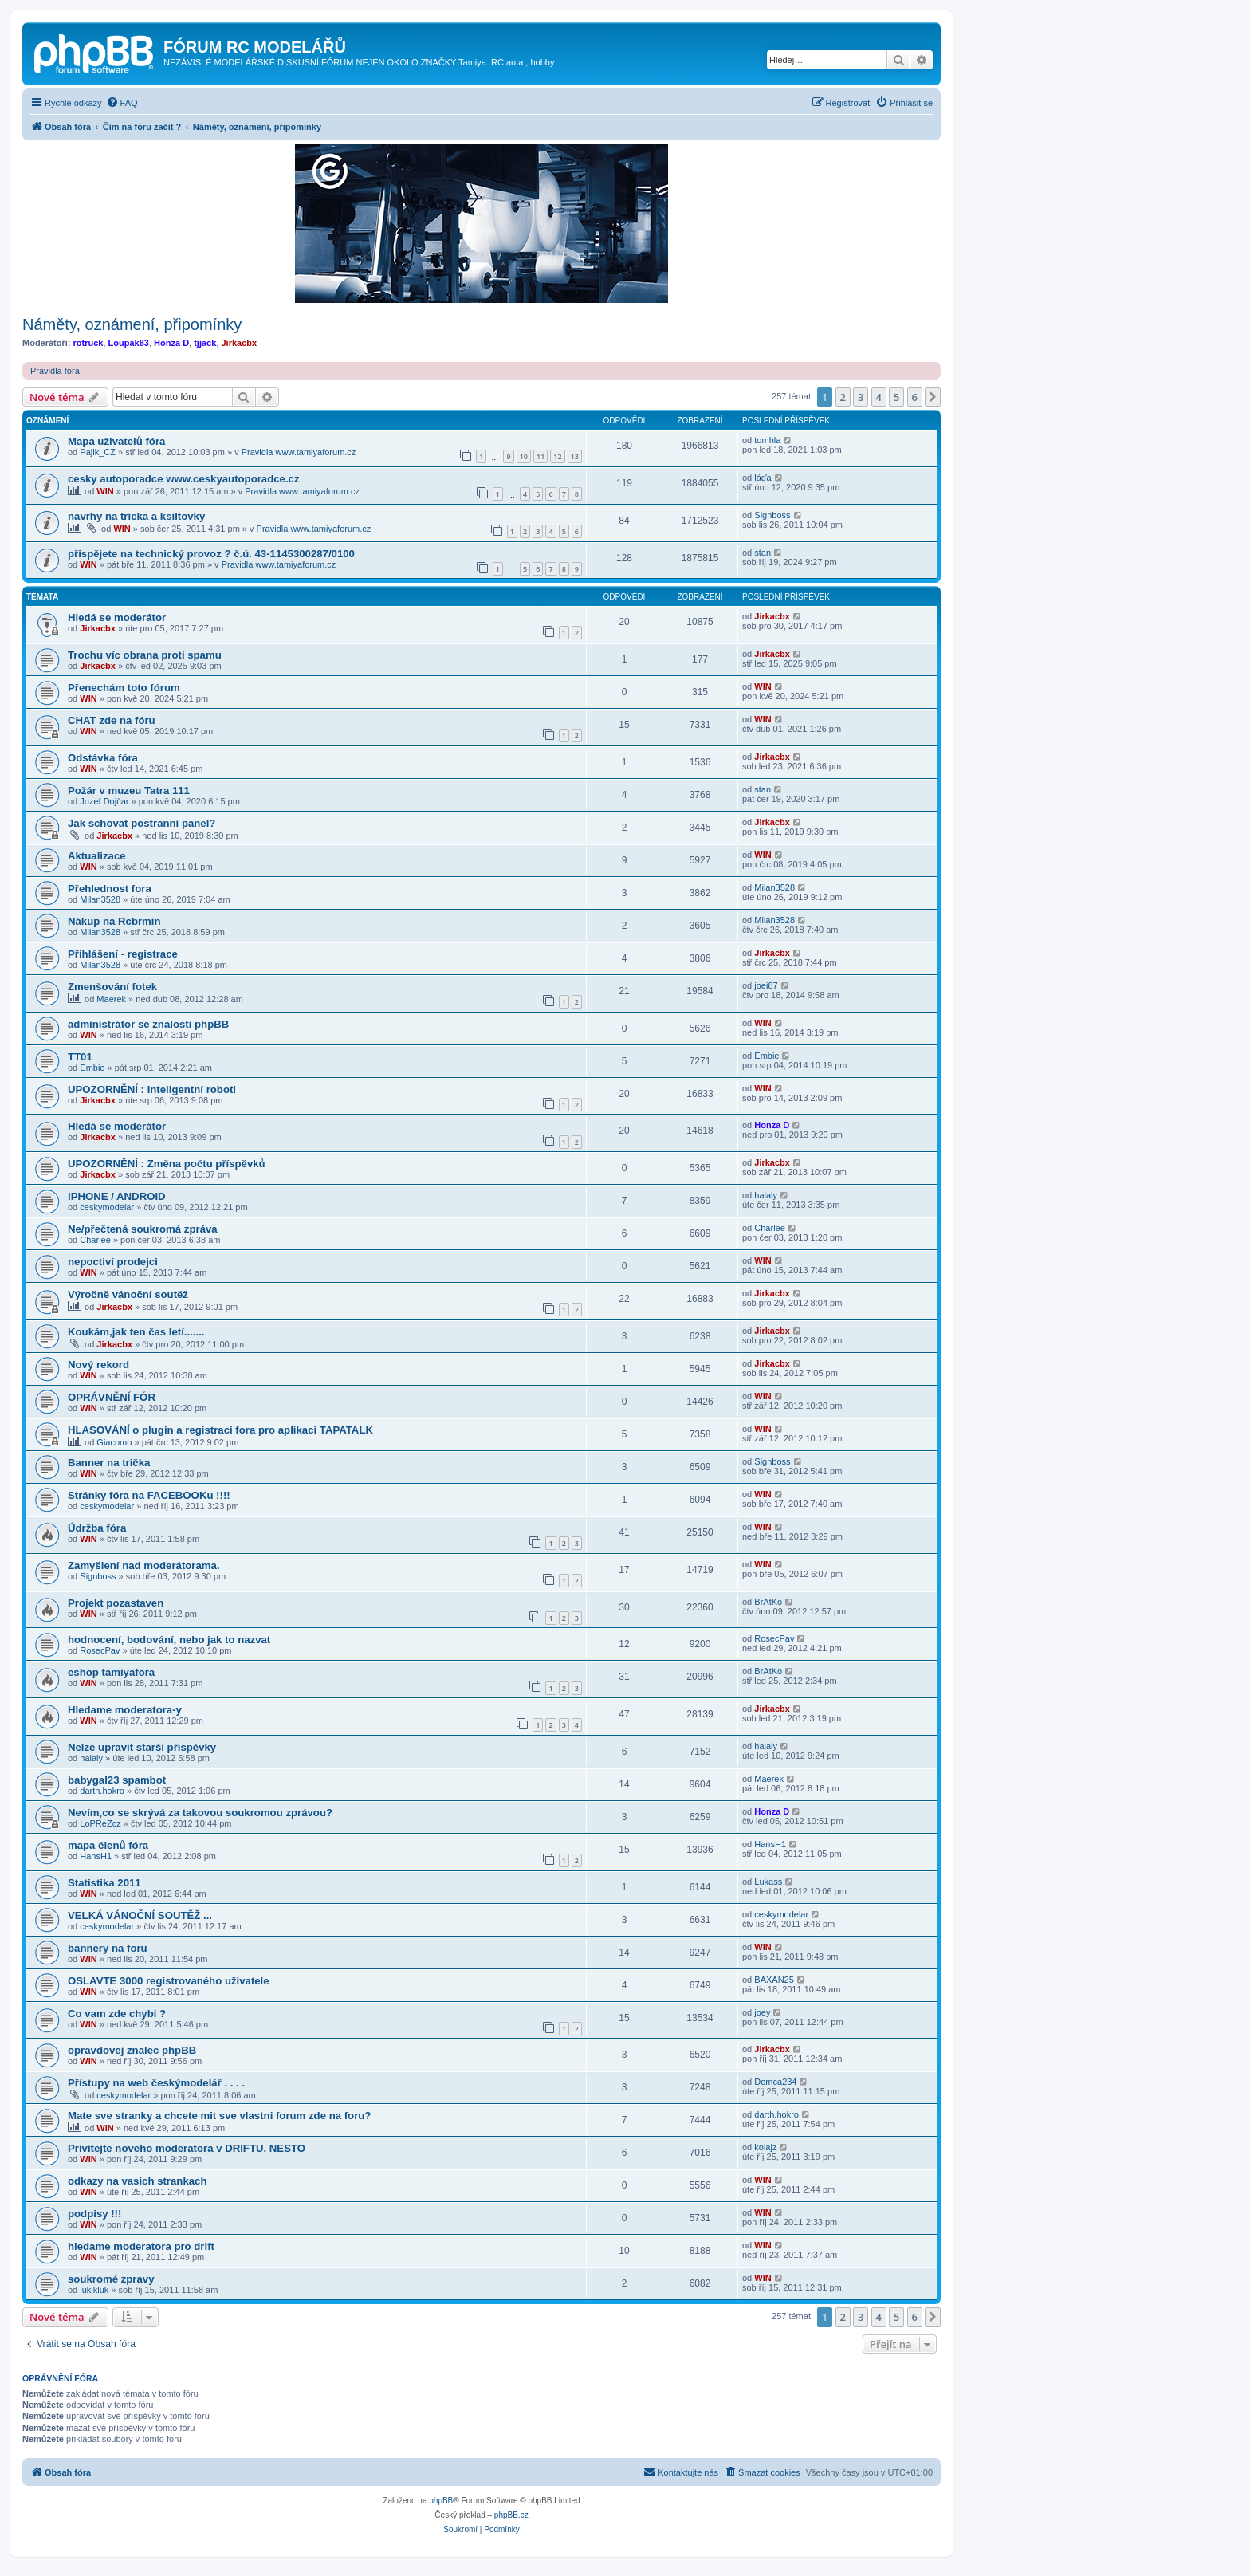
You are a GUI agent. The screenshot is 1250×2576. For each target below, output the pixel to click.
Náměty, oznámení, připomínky (132, 324)
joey (762, 2012)
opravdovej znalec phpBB (132, 2050)
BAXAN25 (774, 1979)
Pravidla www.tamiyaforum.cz (299, 452)
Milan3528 (100, 899)
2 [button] (843, 397)
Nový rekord (98, 1365)
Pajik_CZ (98, 452)
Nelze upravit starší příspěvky (142, 1747)
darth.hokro (102, 1790)
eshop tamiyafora (111, 1672)
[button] (933, 397)
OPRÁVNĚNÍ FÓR (111, 1397)
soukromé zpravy (111, 2279)
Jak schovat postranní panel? (141, 823)
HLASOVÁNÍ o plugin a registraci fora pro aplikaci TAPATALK (220, 1430)
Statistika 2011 (104, 1883)
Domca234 (775, 2081)
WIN (104, 491)
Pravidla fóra (55, 371)
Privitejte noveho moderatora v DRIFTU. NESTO (186, 2148)
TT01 (80, 1057)
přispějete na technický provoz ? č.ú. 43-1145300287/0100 (211, 554)
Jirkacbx (239, 343)
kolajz (765, 2147)
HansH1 (96, 1856)
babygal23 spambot (117, 1780)
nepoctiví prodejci (113, 1262)
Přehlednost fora (109, 889)
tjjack (205, 343)
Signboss (772, 515)
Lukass (768, 1881)
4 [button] (879, 397)
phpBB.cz (511, 2515)
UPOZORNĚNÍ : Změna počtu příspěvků (166, 1164)
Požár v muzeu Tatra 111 (129, 790)
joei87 (765, 985)
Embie (92, 1067)
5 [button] (896, 397)
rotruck (88, 343)
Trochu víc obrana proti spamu (145, 655)
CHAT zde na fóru (111, 720)
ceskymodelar (107, 1207)
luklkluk (94, 2290)
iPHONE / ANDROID (117, 1196)
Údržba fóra (97, 1528)
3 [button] (860, 397)
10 (524, 456)
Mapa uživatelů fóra (116, 441)
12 (557, 456)
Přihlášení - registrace (123, 954)
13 (575, 456)
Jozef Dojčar (104, 801)
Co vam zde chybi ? (117, 2014)
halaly (765, 1195)
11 (540, 456)
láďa (762, 477)
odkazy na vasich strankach (137, 2181)
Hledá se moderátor (117, 617)
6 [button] (915, 397)
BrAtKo (768, 1602)
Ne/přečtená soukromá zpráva (143, 1229)
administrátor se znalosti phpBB (148, 1024)
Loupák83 (128, 343)
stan (762, 552)
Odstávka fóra (103, 758)
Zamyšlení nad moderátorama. (144, 1565)
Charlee (95, 1240)
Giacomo (114, 1442)
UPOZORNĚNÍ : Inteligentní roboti (152, 1089)
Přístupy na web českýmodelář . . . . (156, 2083)
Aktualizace (97, 856)
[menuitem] (122, 102)
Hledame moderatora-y (125, 1710)
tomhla (767, 440)
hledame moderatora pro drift (141, 2246)
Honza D (171, 343)
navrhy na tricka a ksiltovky (136, 516)
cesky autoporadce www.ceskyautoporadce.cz (184, 479)
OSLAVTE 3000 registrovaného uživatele (168, 1981)
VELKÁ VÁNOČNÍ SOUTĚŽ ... (140, 1915)
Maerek (111, 999)
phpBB (441, 2500)
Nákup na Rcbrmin (114, 921)
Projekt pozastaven (115, 1603)
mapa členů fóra (108, 1845)
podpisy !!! (94, 2214)
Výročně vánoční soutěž (128, 1294)
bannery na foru (107, 1948)
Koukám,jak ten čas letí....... (136, 1332)
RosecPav (100, 1650)
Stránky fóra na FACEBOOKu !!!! (149, 1495)
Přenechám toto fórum (124, 688)
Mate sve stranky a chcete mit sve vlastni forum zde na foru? (219, 2116)
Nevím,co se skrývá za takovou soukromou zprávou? (200, 1813)
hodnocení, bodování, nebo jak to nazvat (169, 1640)
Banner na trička (109, 1463)
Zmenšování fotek (112, 987)
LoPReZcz (100, 1823)
